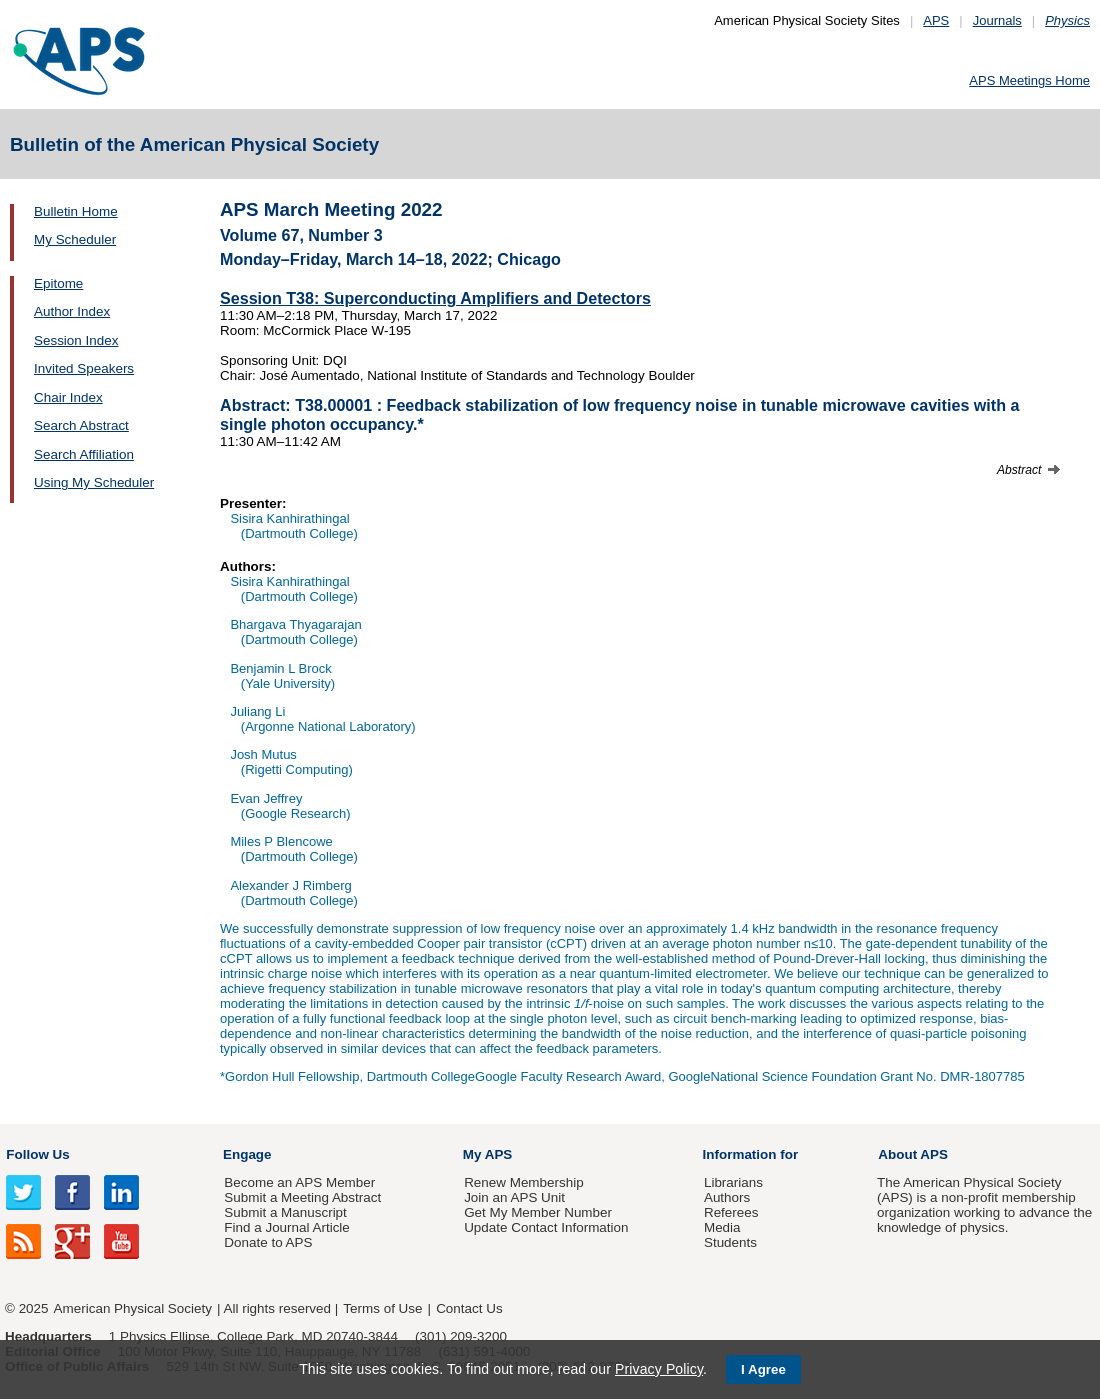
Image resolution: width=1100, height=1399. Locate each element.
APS (936, 20)
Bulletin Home (76, 211)
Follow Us (37, 1154)
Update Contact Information (546, 1227)
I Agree (763, 1369)
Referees (731, 1212)
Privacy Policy (659, 1369)
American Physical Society (133, 1308)
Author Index (72, 311)
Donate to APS (268, 1242)
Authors (727, 1197)
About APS (913, 1154)
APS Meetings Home (1029, 80)
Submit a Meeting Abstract (302, 1197)
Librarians (733, 1182)
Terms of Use (382, 1308)
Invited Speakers (84, 368)
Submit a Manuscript (285, 1212)
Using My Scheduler (94, 482)
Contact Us (469, 1308)
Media (722, 1227)
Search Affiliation (84, 454)
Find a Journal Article (286, 1227)
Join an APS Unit (514, 1197)
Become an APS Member (299, 1182)
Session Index (76, 340)
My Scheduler (75, 239)
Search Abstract (81, 425)
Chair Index (68, 397)
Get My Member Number (538, 1212)
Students (730, 1242)
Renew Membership (524, 1182)
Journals (997, 20)
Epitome (58, 283)
